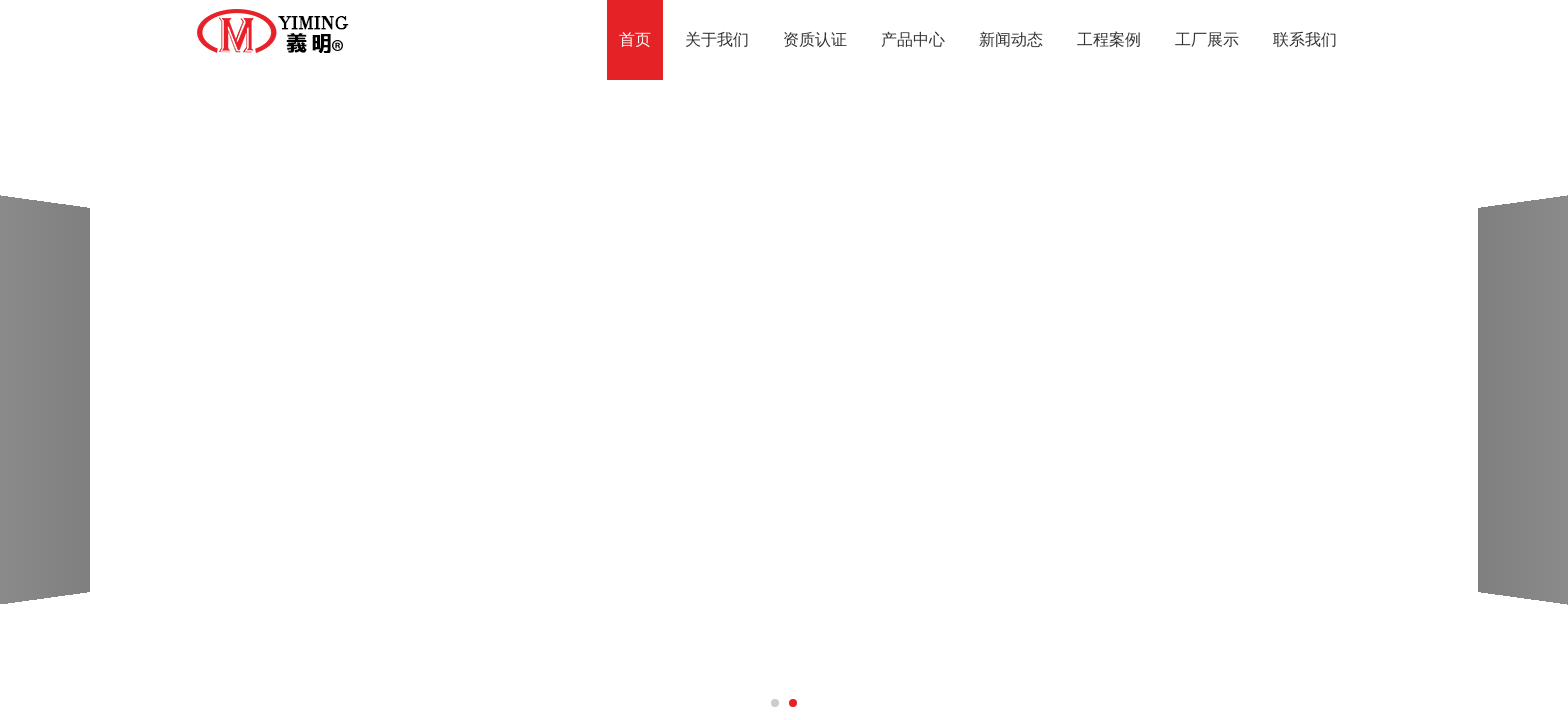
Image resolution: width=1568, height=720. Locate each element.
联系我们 (1305, 39)
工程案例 (1109, 39)
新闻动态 (1011, 39)
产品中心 (913, 39)
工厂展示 (1207, 39)
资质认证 (815, 39)
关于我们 (717, 39)
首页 (635, 39)
